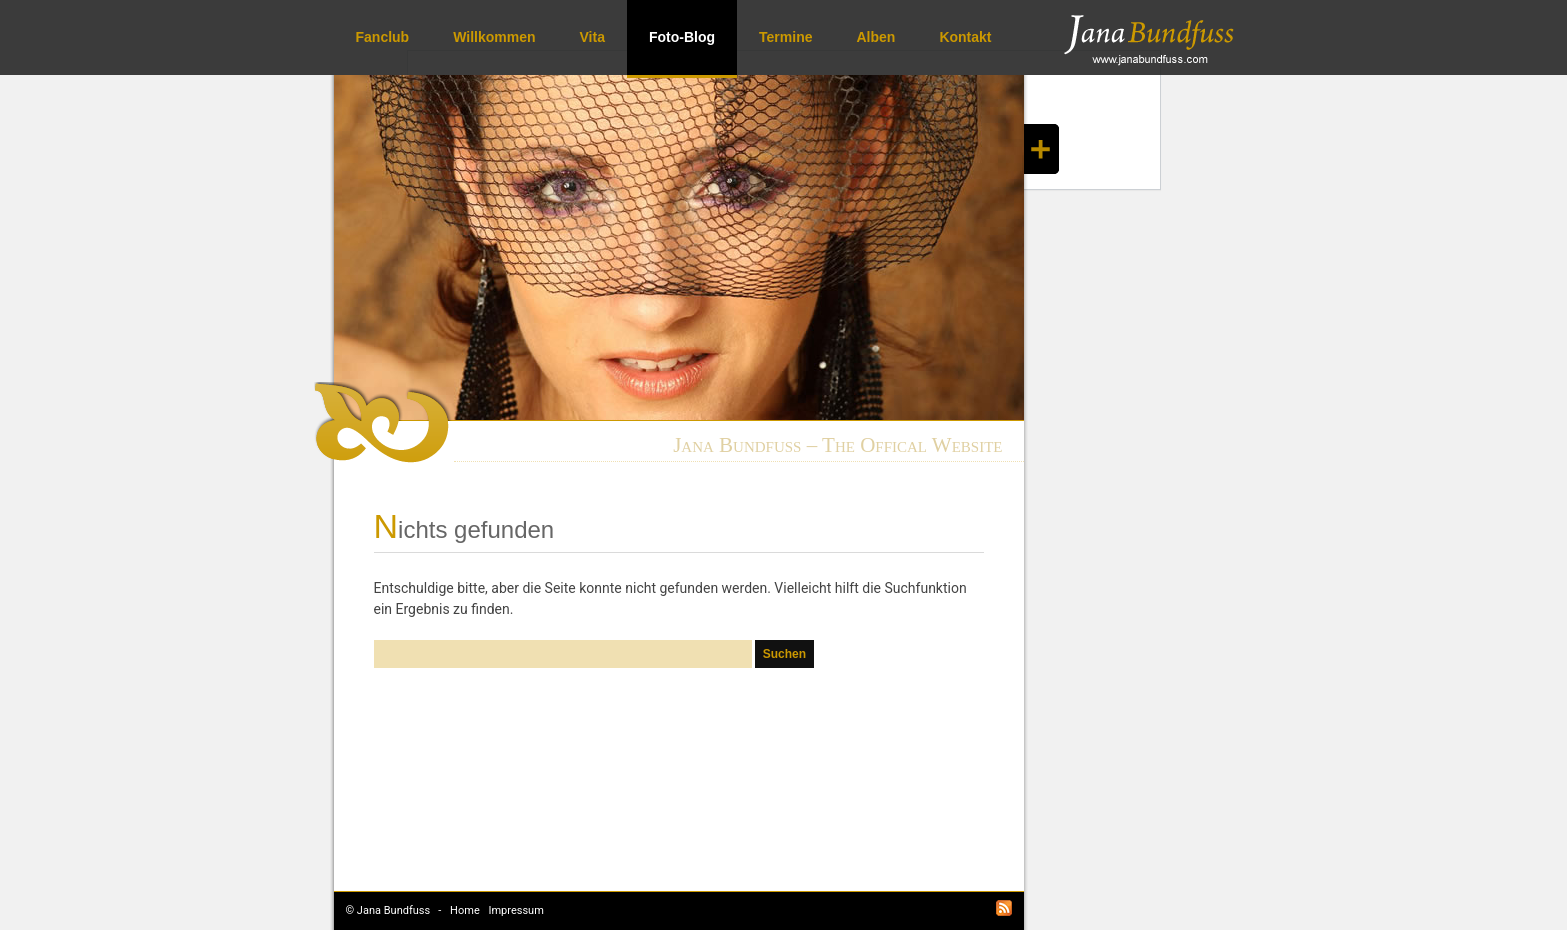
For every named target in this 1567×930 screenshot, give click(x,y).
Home (465, 910)
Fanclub (383, 37)
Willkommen (494, 37)
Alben (875, 37)
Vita (592, 37)
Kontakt (965, 37)
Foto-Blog (682, 37)
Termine (785, 37)
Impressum (515, 910)
